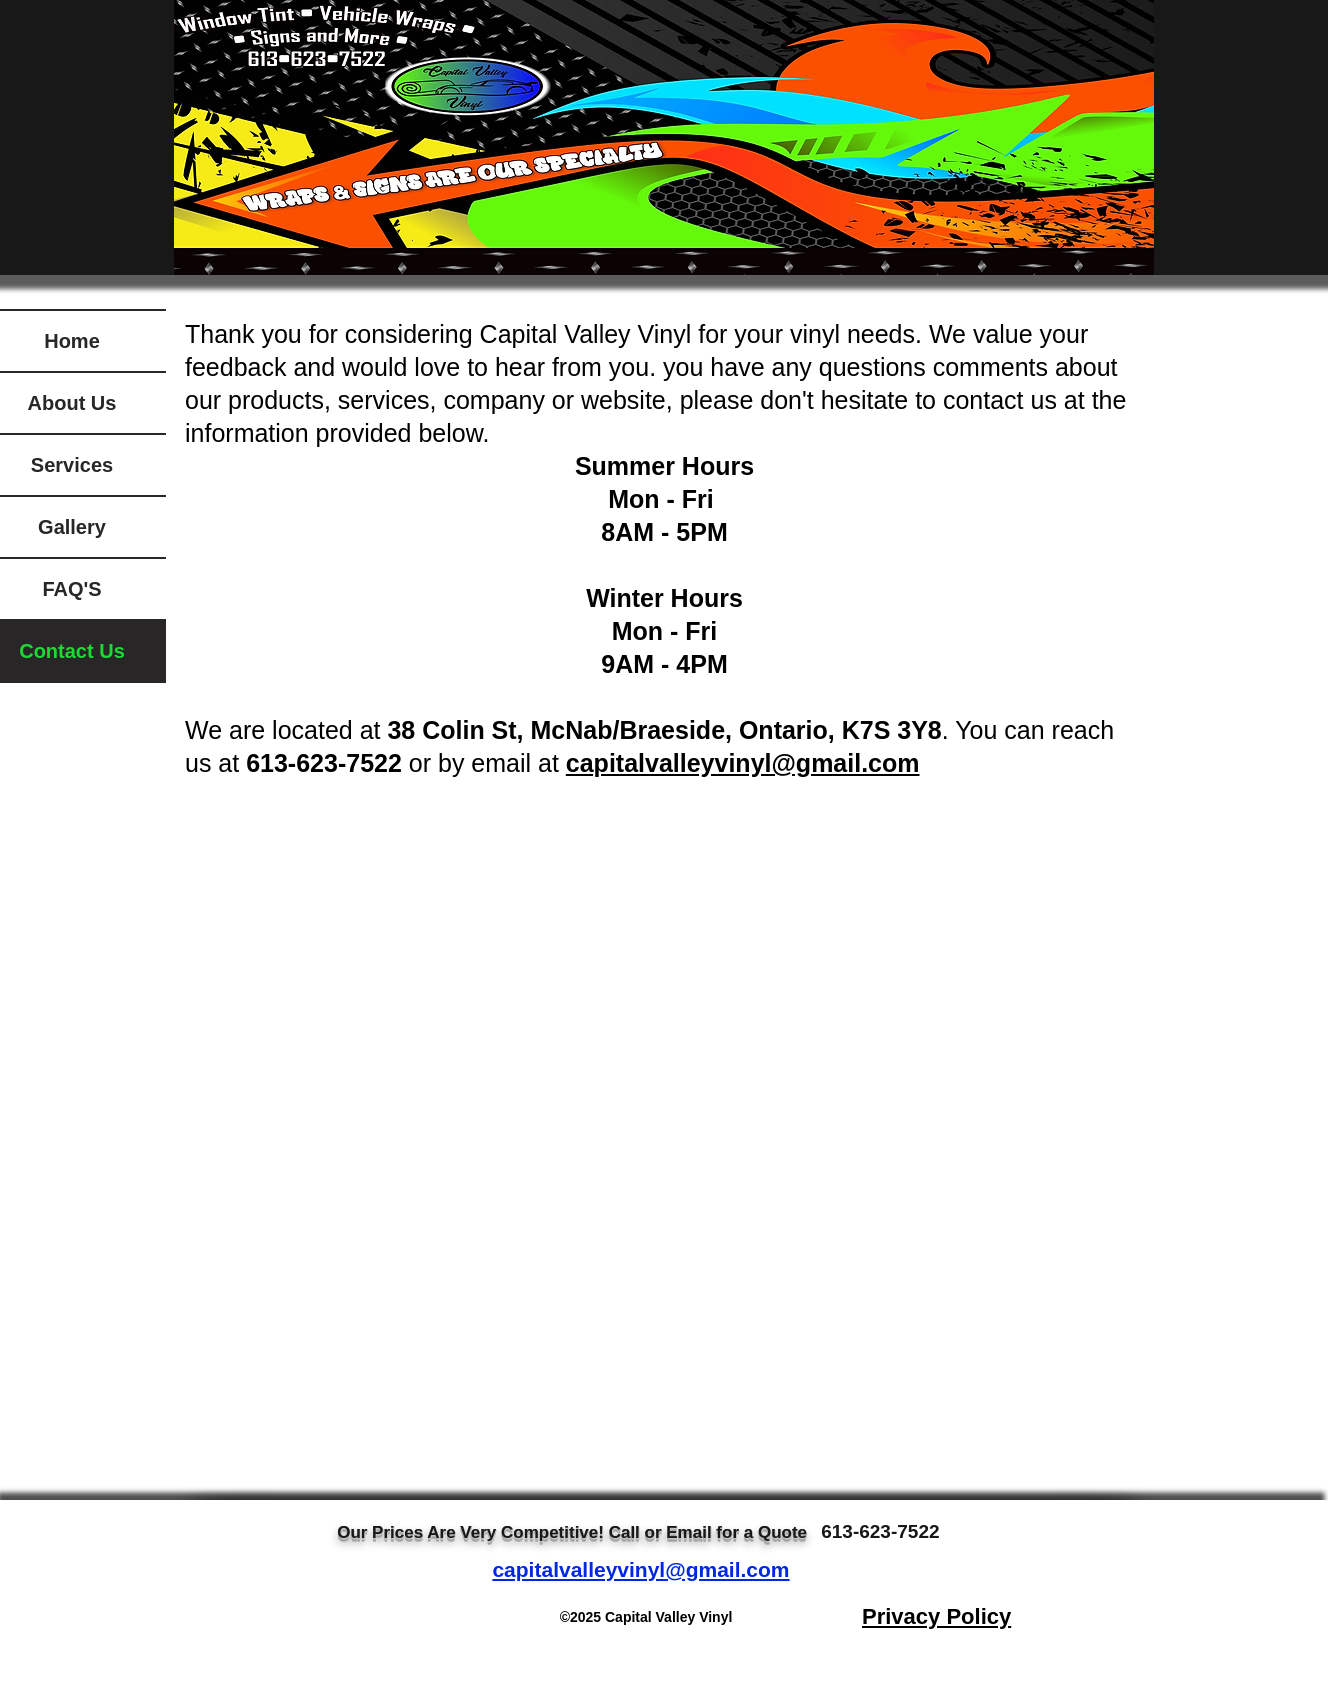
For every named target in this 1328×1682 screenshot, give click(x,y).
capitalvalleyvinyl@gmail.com (640, 1569)
